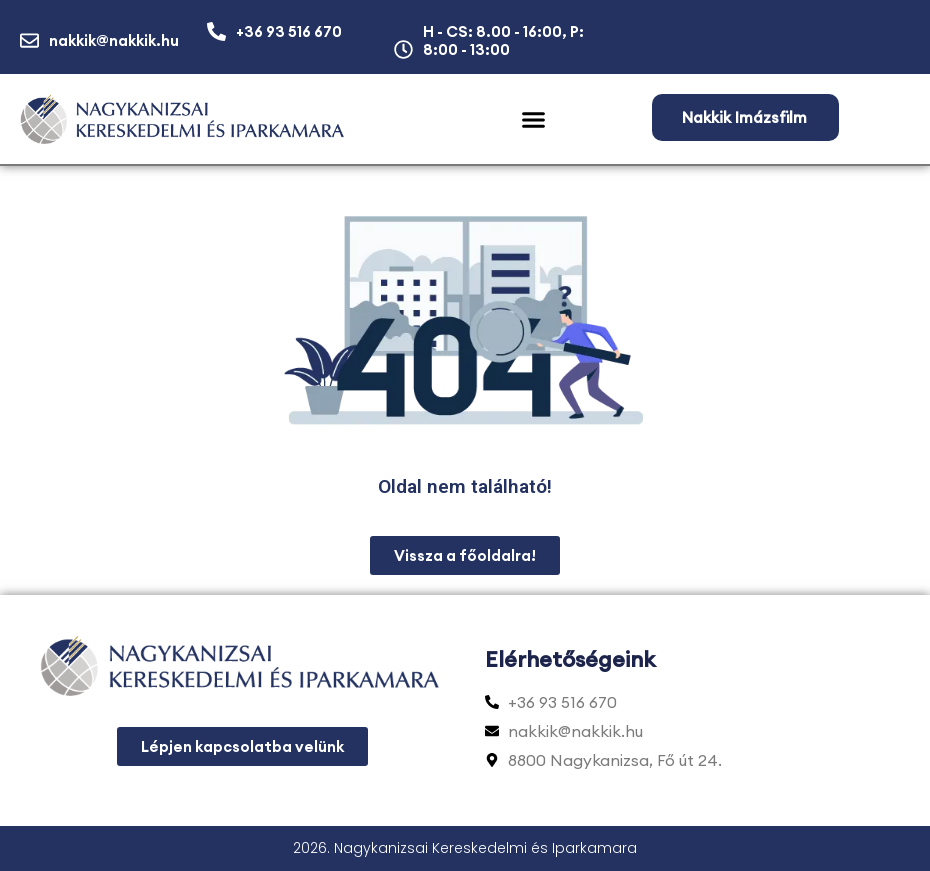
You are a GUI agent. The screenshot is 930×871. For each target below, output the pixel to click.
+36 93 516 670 (289, 31)
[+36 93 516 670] (216, 31)
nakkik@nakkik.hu (114, 40)
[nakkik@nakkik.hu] (29, 40)
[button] (533, 120)
